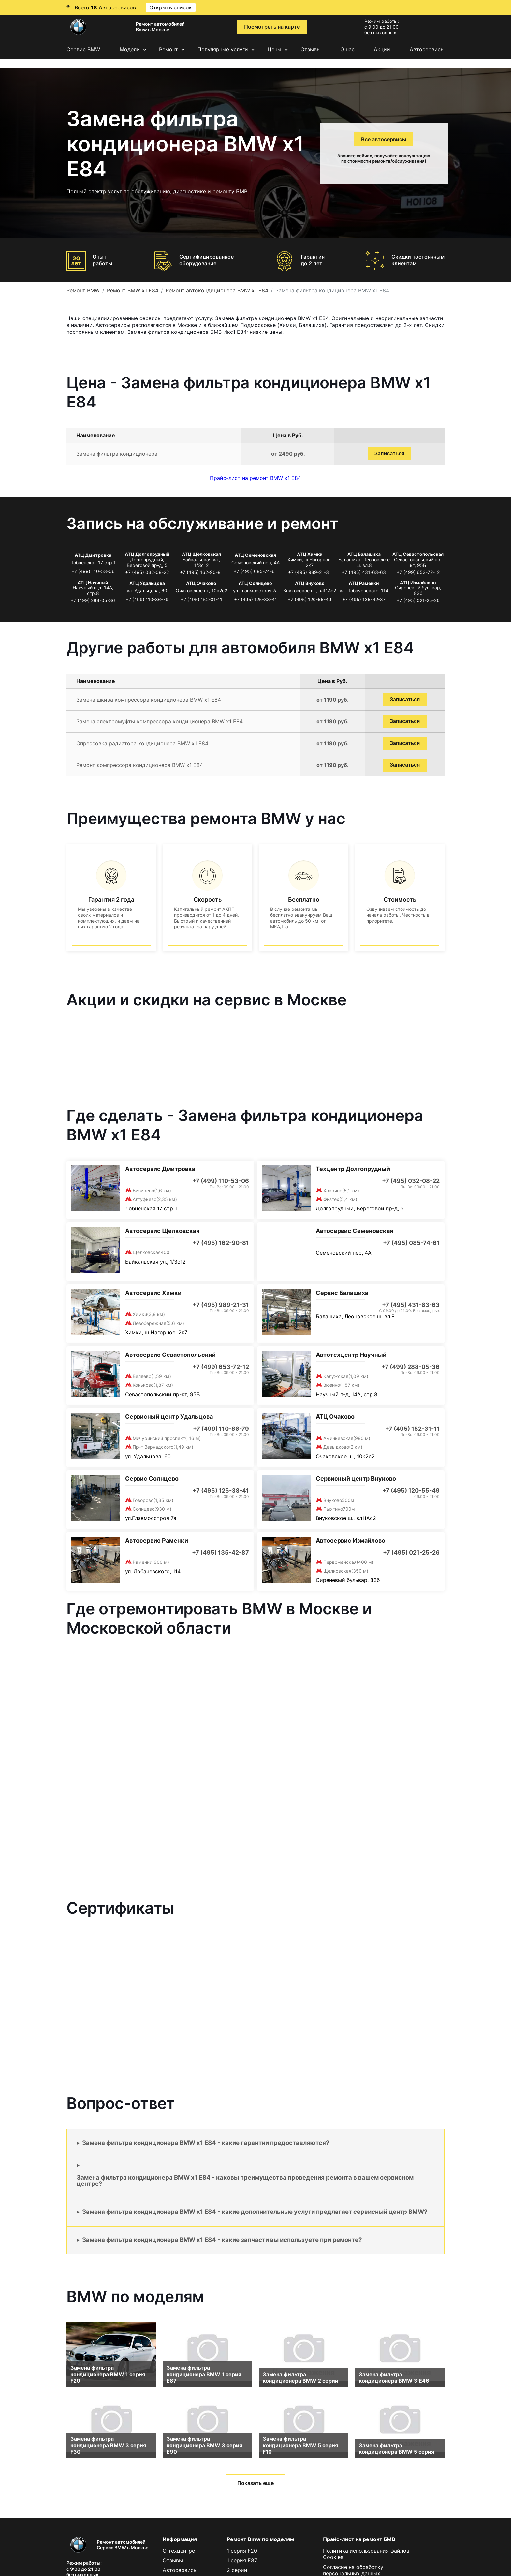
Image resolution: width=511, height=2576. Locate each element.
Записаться (389, 453)
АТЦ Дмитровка (93, 555)
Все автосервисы (383, 139)
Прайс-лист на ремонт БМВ (359, 2539)
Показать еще (255, 2483)
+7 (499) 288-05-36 (93, 600)
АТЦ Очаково (201, 583)
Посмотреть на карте (272, 26)
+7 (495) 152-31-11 (201, 599)
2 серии (237, 2570)
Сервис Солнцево (152, 1478)
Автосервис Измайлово (350, 1540)
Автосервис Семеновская (354, 1230)
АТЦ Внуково (310, 583)
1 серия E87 (242, 2560)
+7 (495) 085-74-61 (255, 571)
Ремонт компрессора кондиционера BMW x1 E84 (139, 765)
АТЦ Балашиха (364, 554)
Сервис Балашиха (342, 1292)
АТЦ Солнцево (255, 583)
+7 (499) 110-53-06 (93, 571)
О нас (347, 49)
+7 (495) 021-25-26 (418, 600)
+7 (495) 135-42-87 (364, 599)
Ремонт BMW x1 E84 (132, 290)
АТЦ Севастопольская (418, 554)
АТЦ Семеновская (255, 555)
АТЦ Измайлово (418, 582)
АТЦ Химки (310, 554)
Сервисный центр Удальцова (169, 1416)
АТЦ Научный (93, 582)
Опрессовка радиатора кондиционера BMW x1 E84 (142, 743)
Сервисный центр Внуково (356, 1478)
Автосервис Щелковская (162, 1230)
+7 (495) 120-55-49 (309, 599)
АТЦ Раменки (364, 583)
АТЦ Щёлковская (201, 554)
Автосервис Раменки (156, 1540)
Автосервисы (427, 49)
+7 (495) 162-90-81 (201, 572)
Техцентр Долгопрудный (353, 1168)
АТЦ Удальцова (147, 583)
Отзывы (310, 49)
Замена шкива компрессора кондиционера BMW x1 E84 (148, 699)
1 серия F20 (242, 2550)
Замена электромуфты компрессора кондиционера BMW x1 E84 (159, 721)
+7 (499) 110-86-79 (146, 599)
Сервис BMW (83, 49)
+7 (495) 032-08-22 (147, 572)
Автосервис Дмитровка (160, 1168)
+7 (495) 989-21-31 (309, 572)
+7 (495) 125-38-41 (255, 599)
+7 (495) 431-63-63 (364, 572)
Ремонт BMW (83, 290)
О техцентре (179, 2550)
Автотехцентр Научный (351, 1354)
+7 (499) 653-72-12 (418, 572)
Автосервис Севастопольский (170, 1354)
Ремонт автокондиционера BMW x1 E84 (217, 290)
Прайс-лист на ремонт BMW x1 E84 (255, 478)
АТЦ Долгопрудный (147, 554)
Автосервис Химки (153, 1292)
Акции (382, 49)
